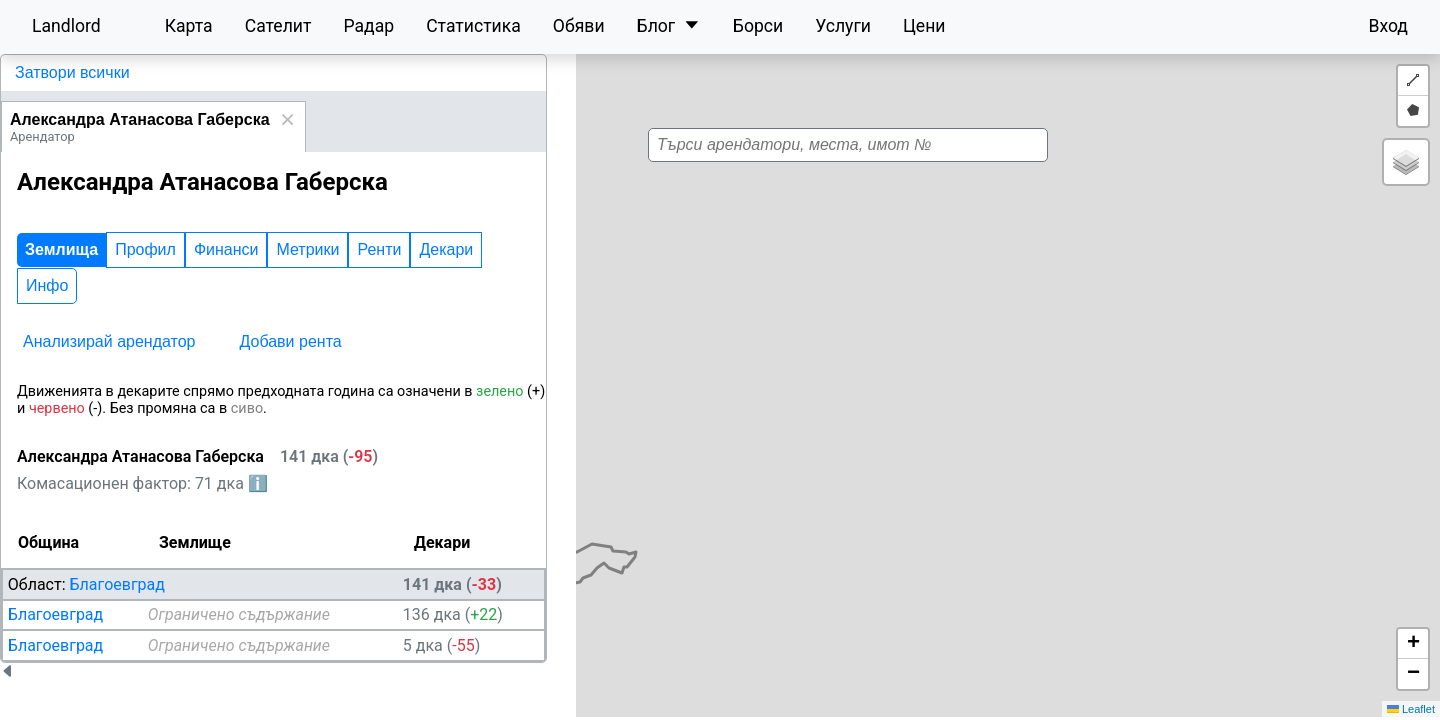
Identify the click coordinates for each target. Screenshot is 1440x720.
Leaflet (1411, 709)
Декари (446, 249)
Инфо (47, 285)
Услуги (843, 26)
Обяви (579, 26)
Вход (1388, 26)
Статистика (473, 26)
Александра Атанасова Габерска (140, 119)
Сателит (278, 26)
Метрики (307, 249)
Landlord (66, 26)
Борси (758, 26)
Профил (145, 249)
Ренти (379, 249)
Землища (61, 249)
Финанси (226, 249)
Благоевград (117, 584)
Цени (924, 26)
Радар (368, 26)
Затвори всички (72, 72)
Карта (189, 26)
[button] (921, 331)
